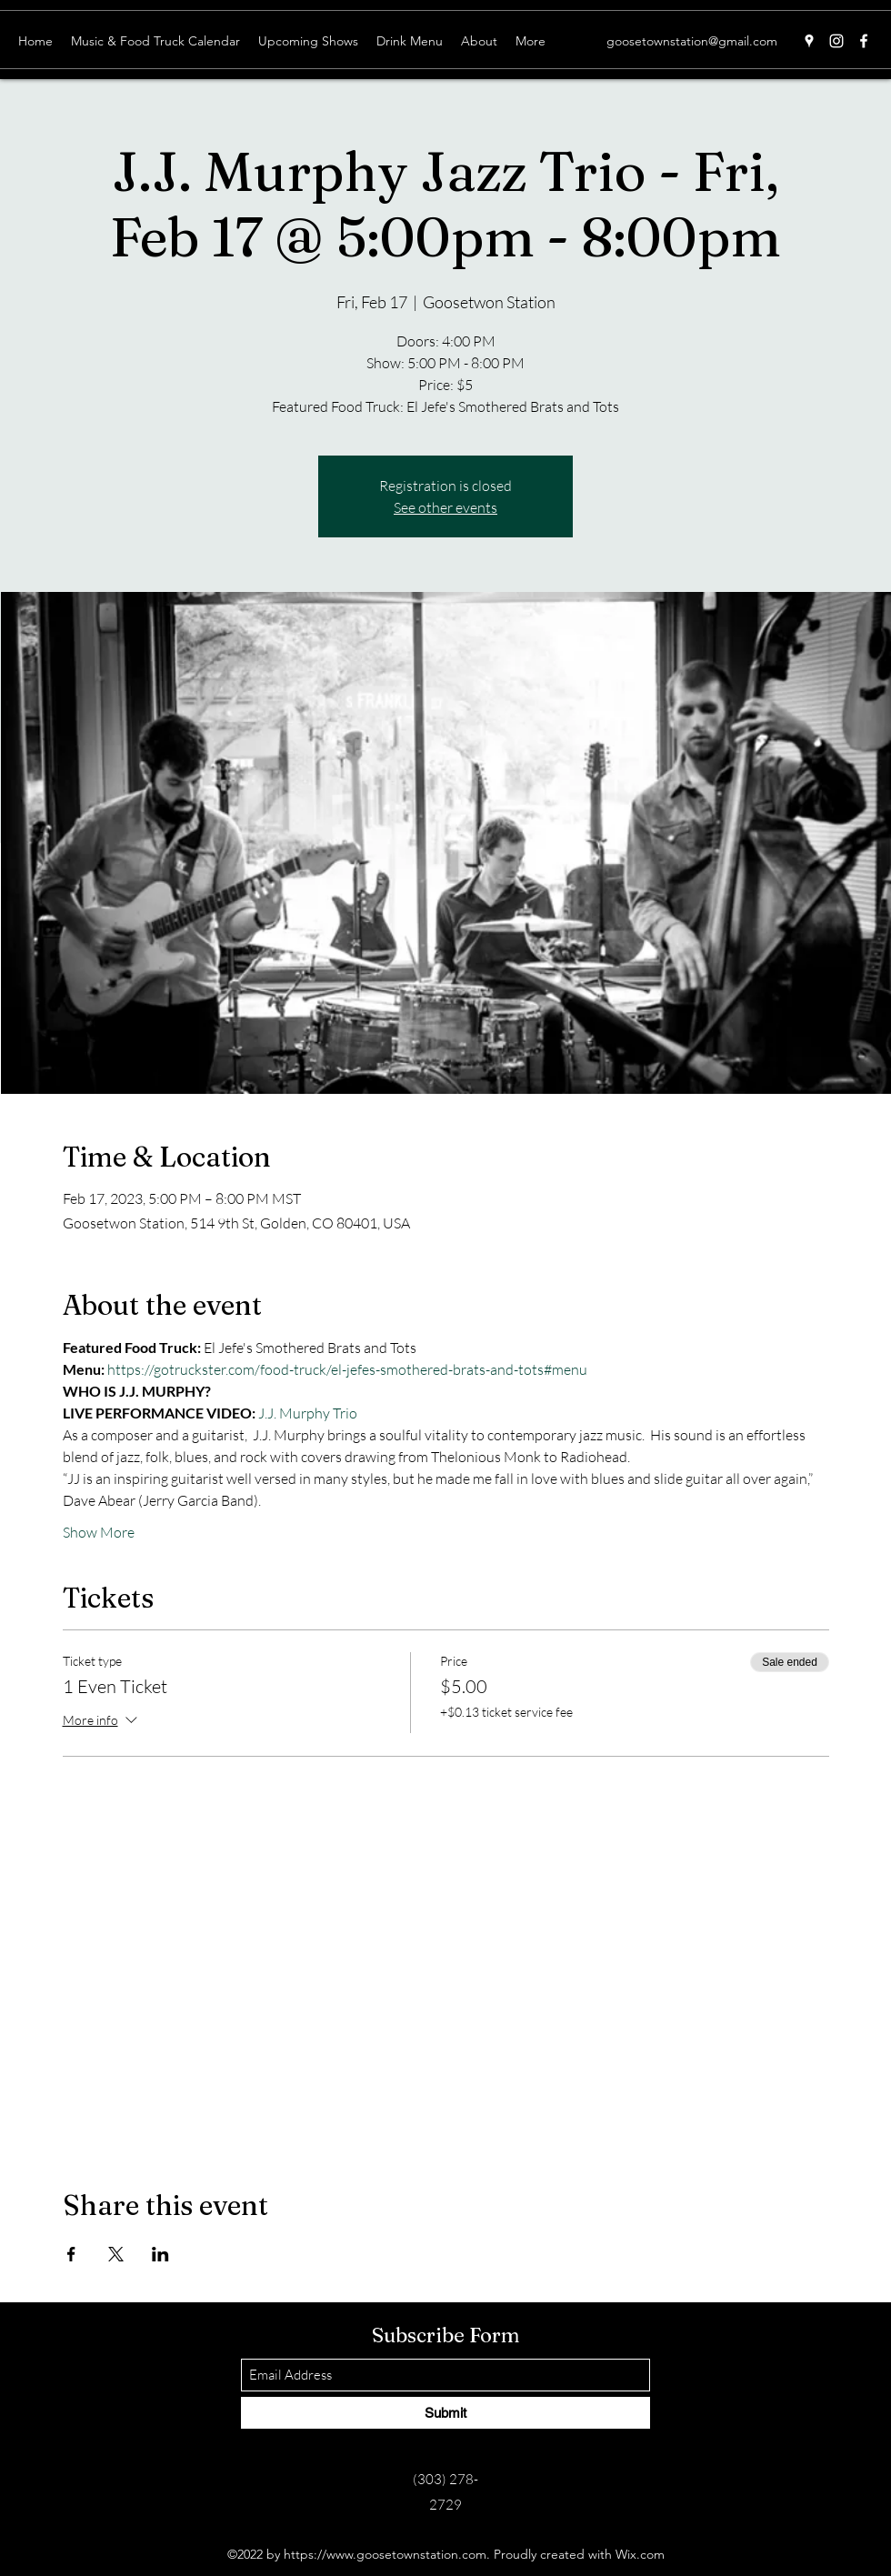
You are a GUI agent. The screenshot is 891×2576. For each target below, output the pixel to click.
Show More (99, 1532)
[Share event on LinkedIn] (160, 2254)
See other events (445, 507)
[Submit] (445, 2413)
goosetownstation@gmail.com (691, 41)
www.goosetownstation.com (406, 2554)
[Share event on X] (116, 2254)
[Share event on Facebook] (71, 2254)
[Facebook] (864, 41)
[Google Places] (809, 41)
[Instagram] (836, 41)
